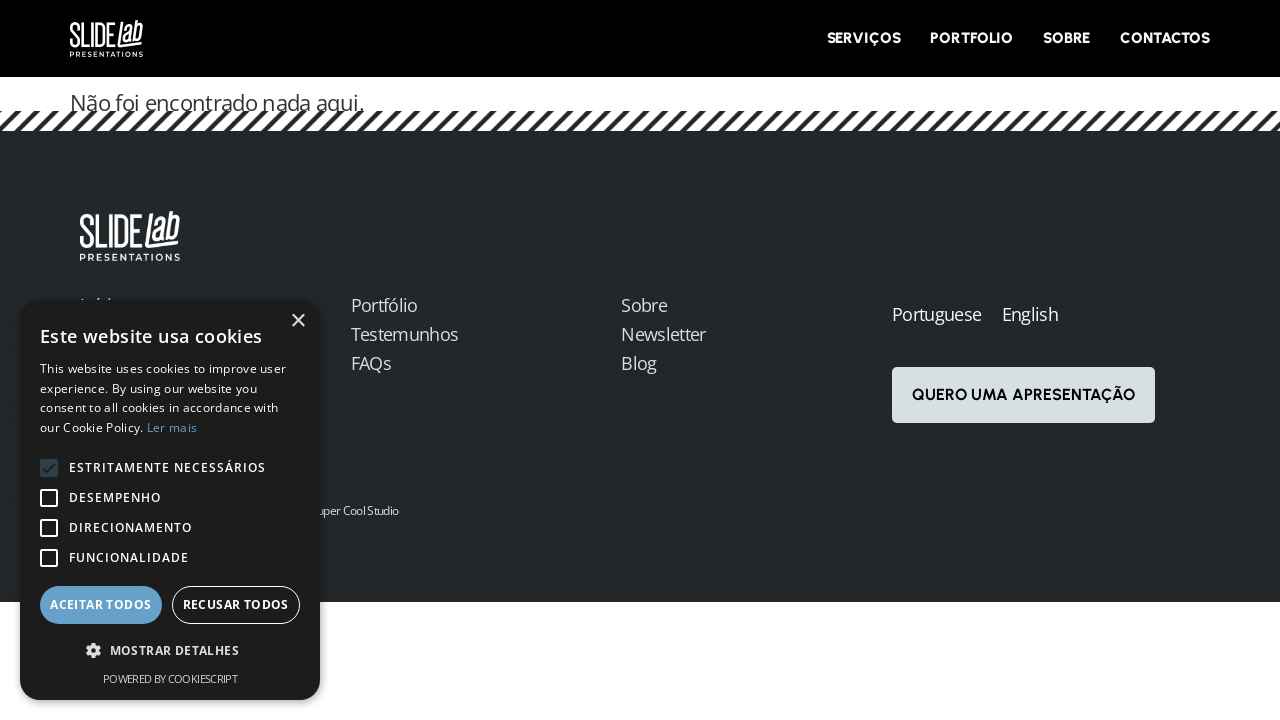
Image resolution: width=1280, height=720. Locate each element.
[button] (170, 651)
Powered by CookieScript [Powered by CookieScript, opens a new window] (170, 678)
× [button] (297, 321)
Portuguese (936, 314)
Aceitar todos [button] (100, 604)
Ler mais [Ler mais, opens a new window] (172, 427)
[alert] (170, 500)
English (1030, 314)
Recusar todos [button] (236, 604)
